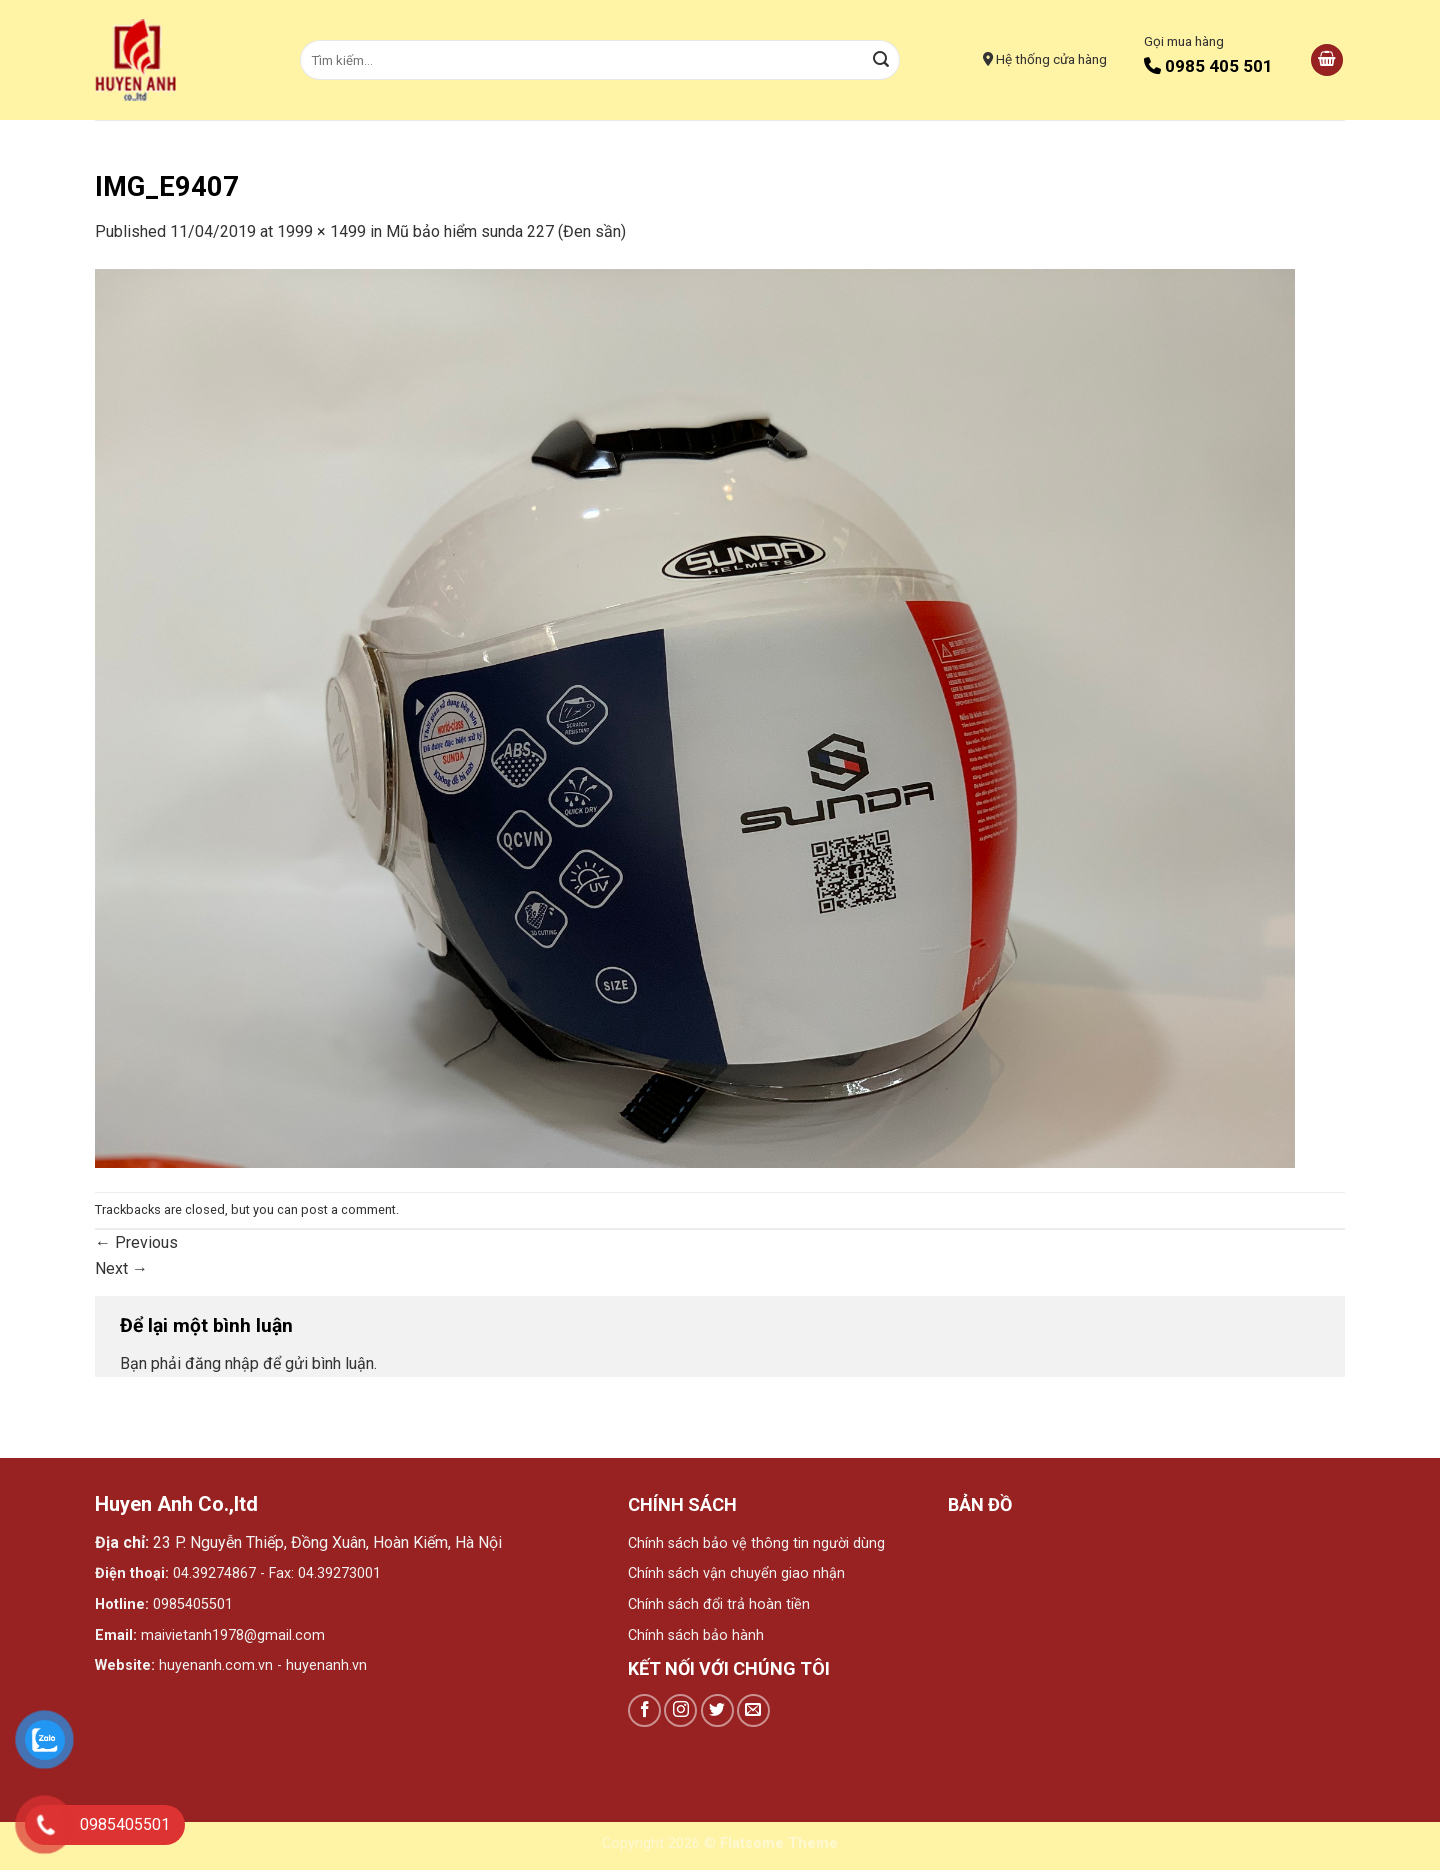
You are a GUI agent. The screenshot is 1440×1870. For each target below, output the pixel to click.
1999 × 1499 (321, 231)
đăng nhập (222, 1363)
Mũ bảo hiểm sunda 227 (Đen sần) (506, 231)
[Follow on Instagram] (680, 1710)
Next (121, 1268)
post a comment (348, 1209)
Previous (136, 1242)
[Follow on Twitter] (717, 1710)
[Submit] (882, 60)
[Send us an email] (753, 1710)
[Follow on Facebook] (644, 1710)
